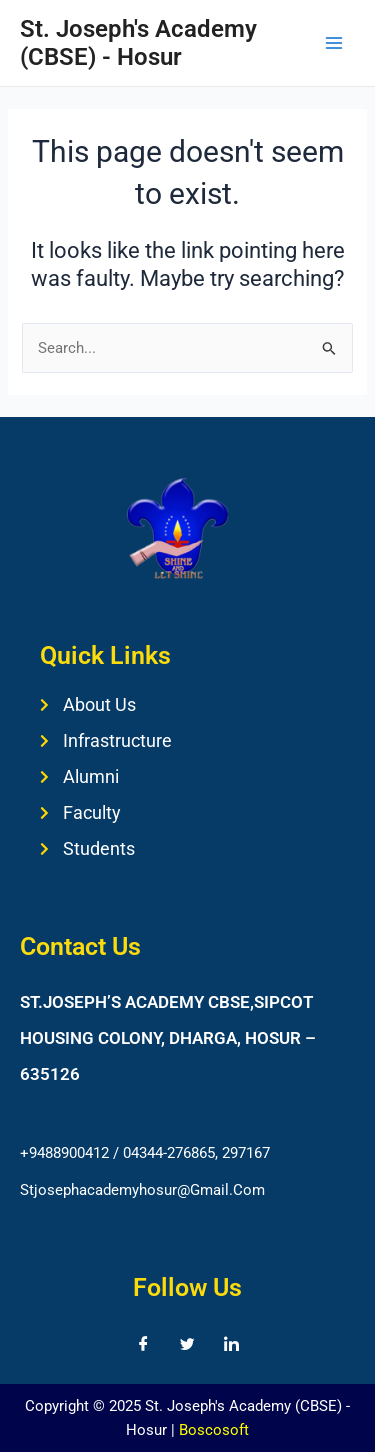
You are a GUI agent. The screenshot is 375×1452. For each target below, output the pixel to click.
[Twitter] (188, 1344)
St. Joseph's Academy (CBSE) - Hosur (138, 43)
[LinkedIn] (232, 1344)
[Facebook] (144, 1344)
